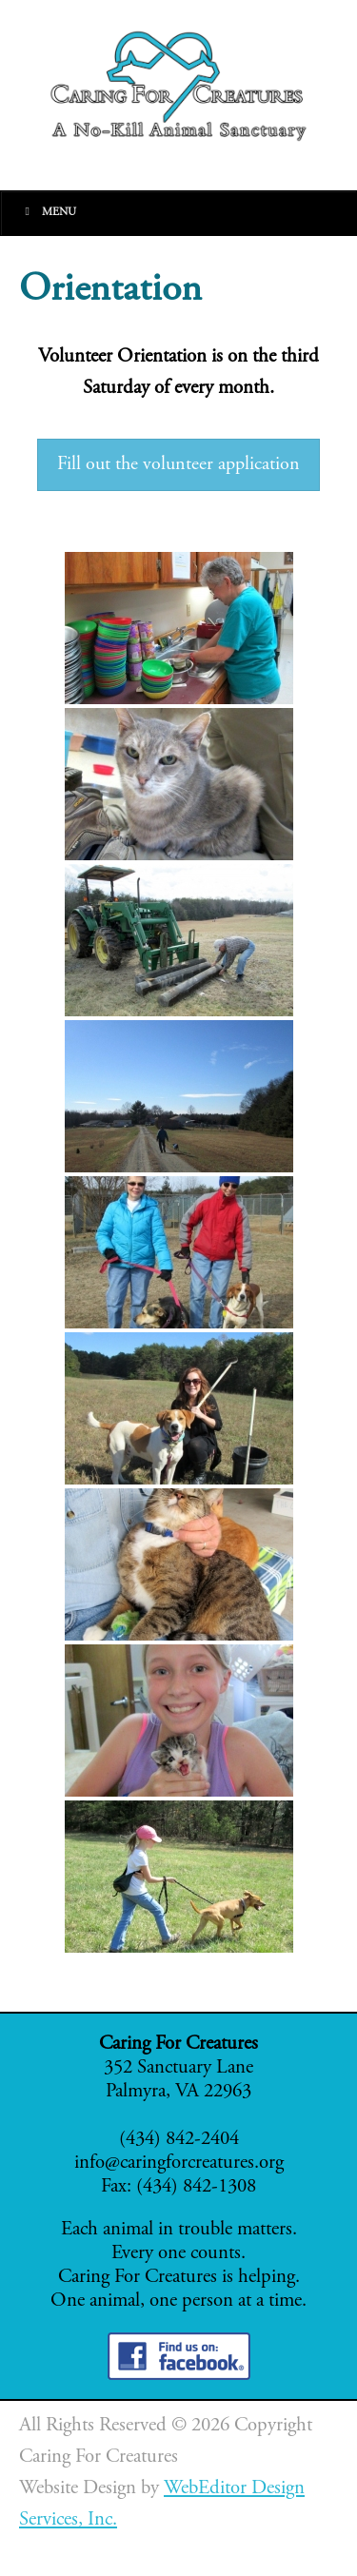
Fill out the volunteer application (178, 465)
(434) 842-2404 (179, 2140)
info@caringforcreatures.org (179, 2163)
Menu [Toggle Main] (48, 212)
